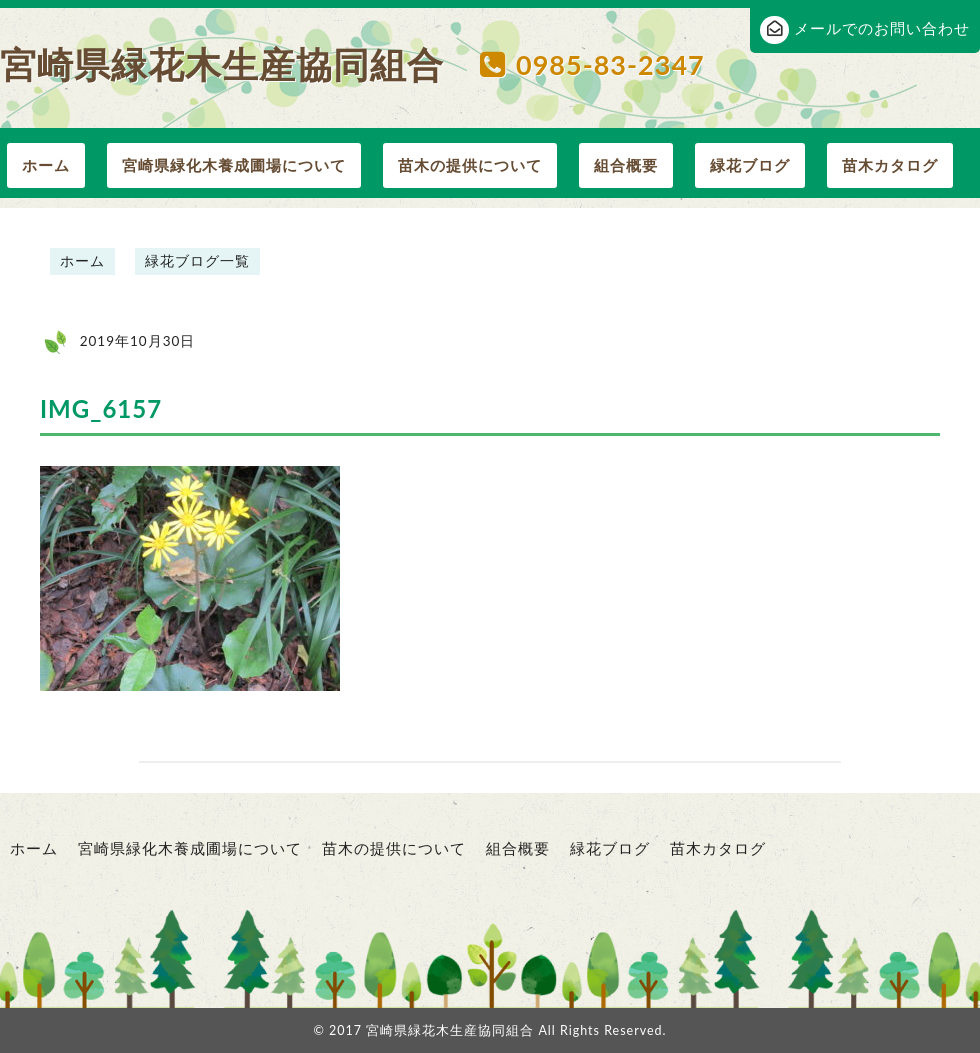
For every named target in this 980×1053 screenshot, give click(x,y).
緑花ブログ (750, 165)
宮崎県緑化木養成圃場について (234, 165)
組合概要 (626, 165)
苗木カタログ (890, 165)
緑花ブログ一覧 (197, 261)
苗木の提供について (470, 165)
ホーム (46, 165)
